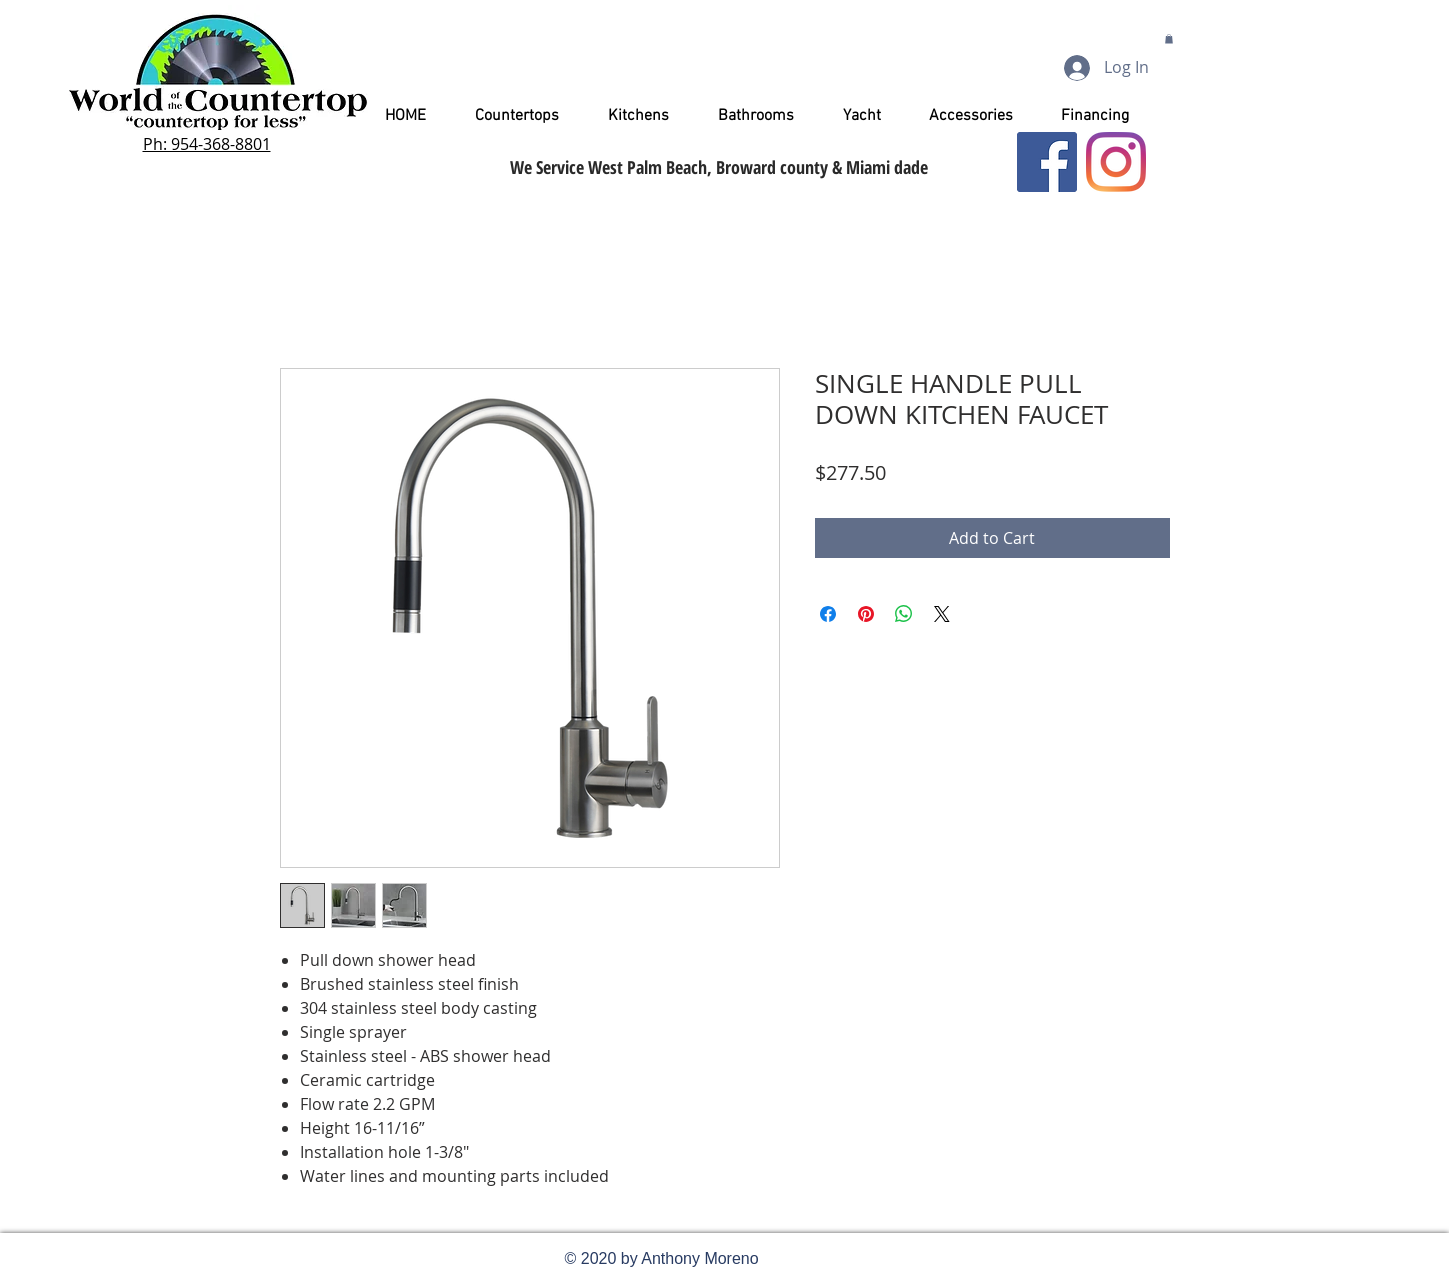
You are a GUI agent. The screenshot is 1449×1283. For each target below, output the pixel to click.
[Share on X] (942, 614)
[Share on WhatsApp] (904, 614)
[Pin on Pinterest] (866, 614)
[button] (1169, 39)
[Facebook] (1047, 162)
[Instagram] (1116, 162)
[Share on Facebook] (828, 614)
